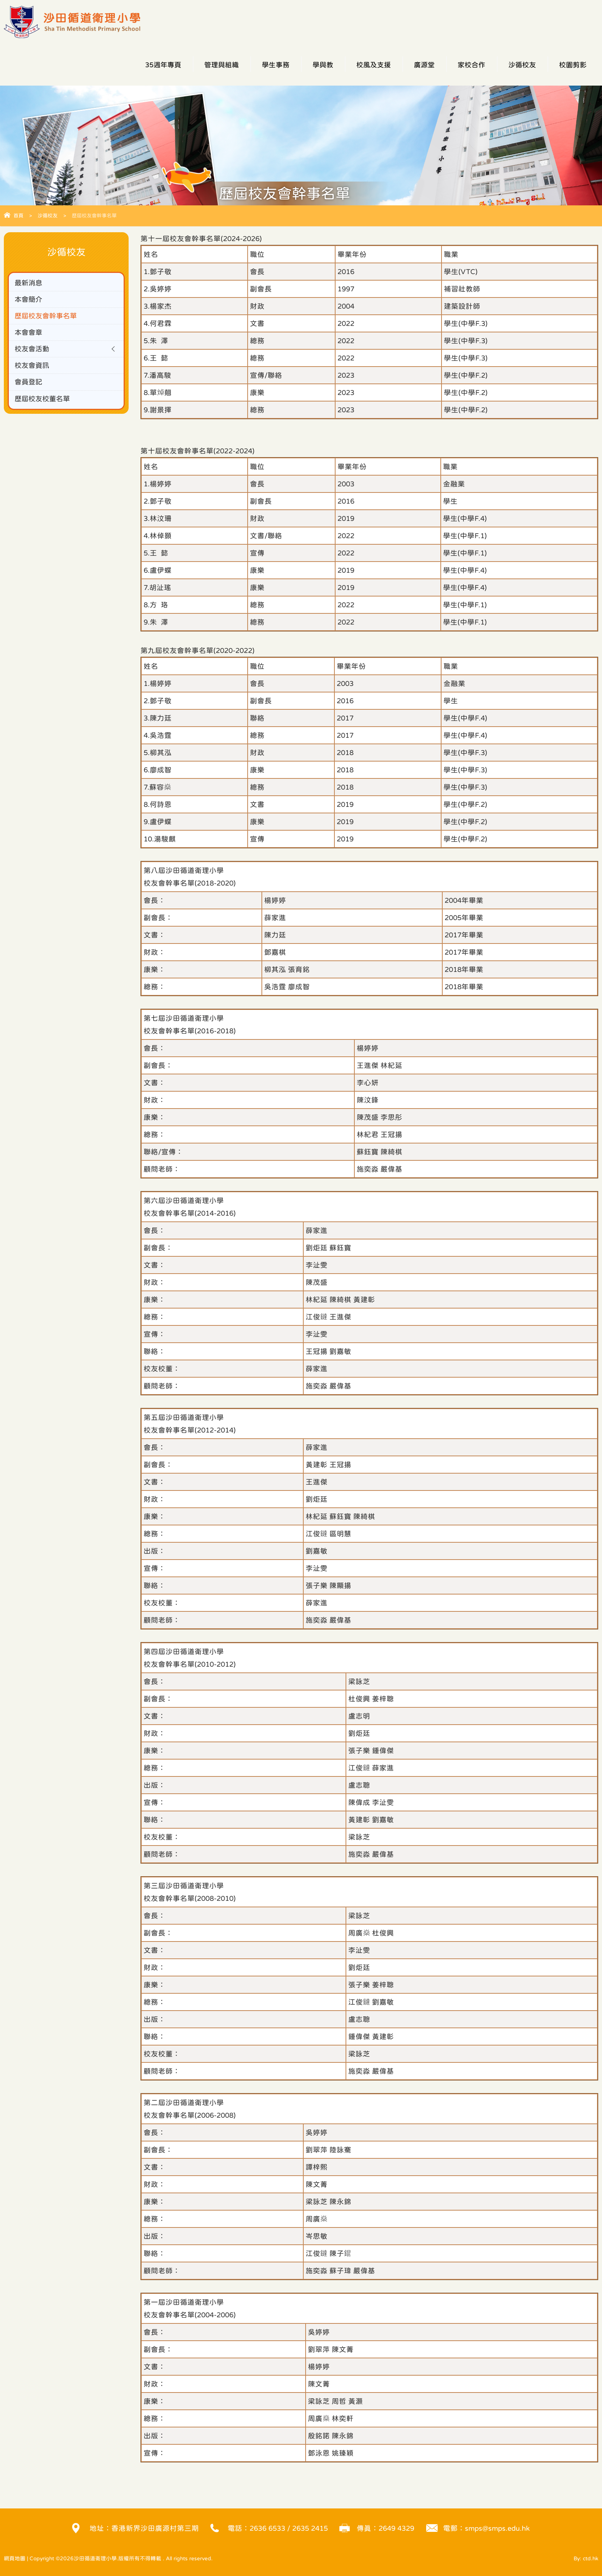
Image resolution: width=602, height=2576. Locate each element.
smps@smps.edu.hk (497, 2528)
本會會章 (29, 333)
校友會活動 (33, 350)
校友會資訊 (33, 367)
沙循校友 (48, 215)
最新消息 (29, 283)
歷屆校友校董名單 (44, 401)
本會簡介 (29, 300)
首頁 (18, 215)
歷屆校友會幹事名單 (47, 317)
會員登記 (29, 384)
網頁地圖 (14, 2558)
